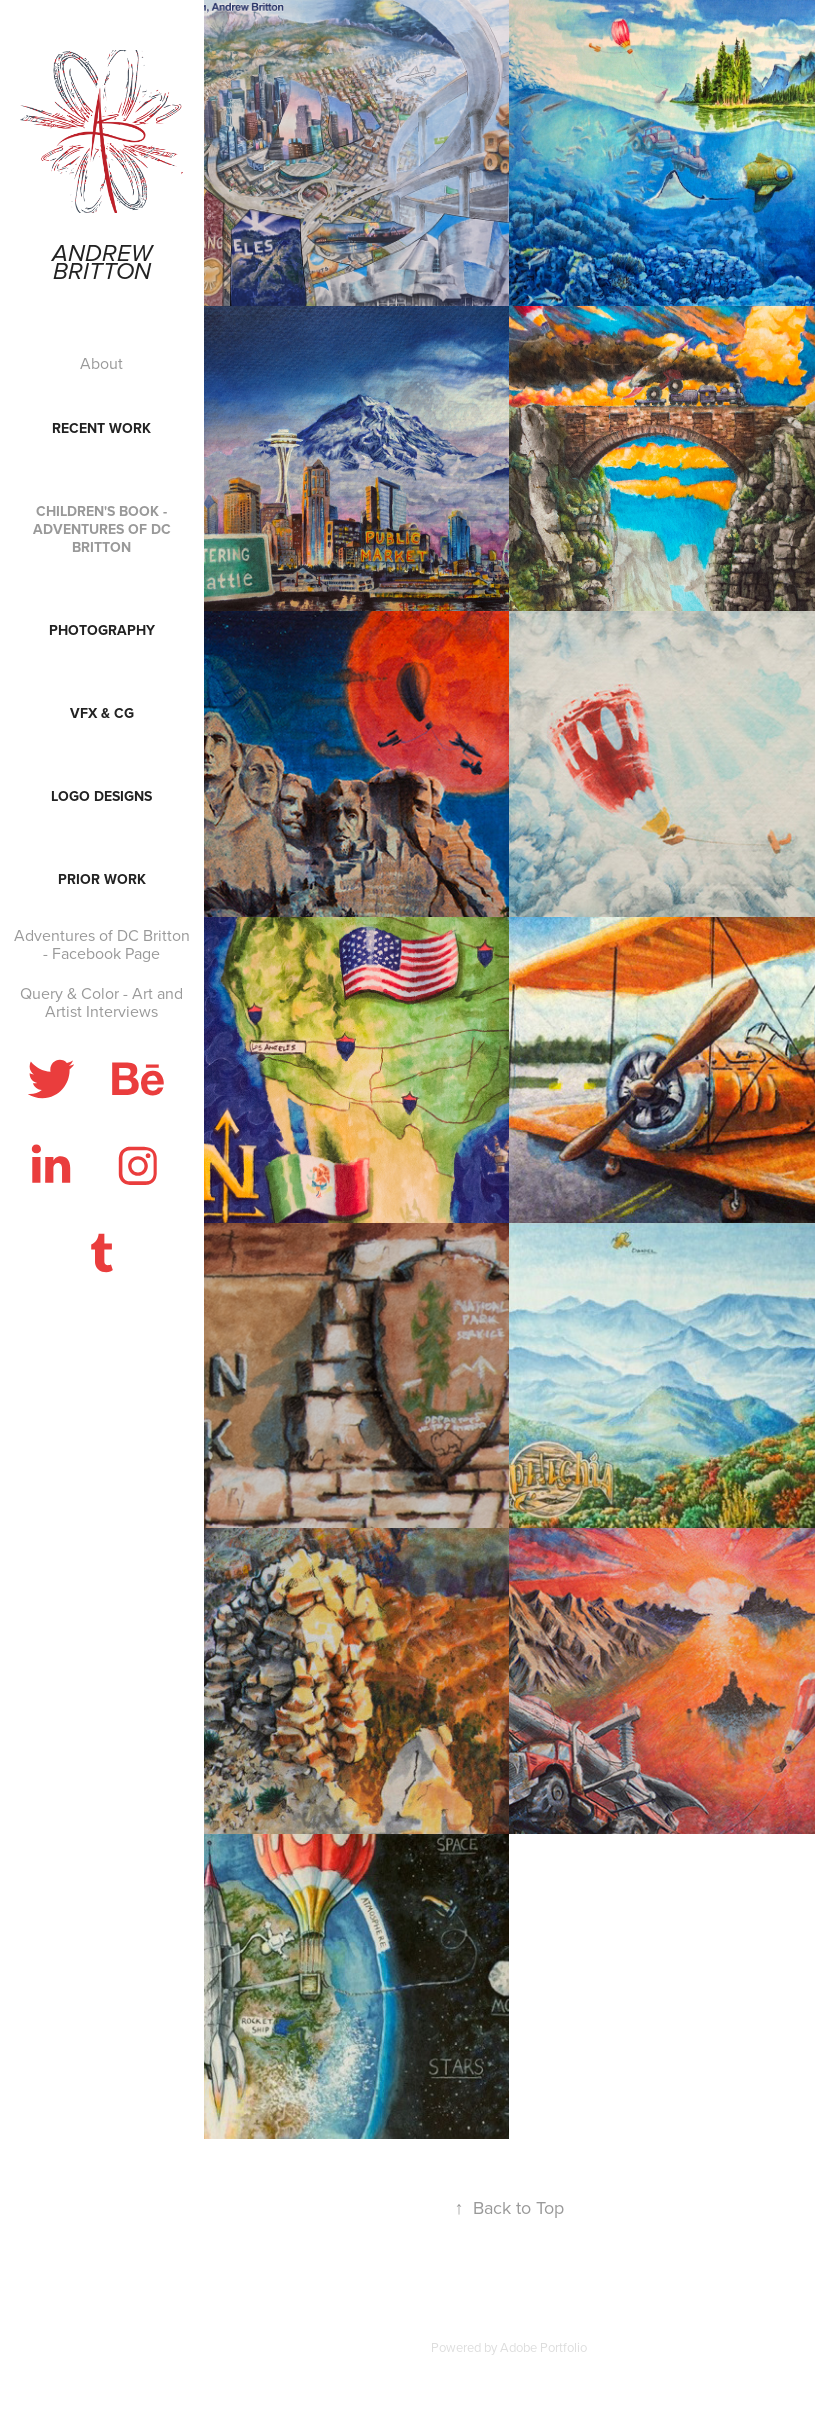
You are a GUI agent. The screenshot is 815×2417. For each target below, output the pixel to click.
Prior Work (102, 879)
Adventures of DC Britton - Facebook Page (102, 944)
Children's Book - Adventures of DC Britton (102, 529)
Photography (102, 630)
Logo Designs (101, 796)
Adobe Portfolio (543, 2347)
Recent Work (101, 428)
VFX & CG (102, 713)
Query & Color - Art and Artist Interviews (101, 1002)
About (101, 363)
